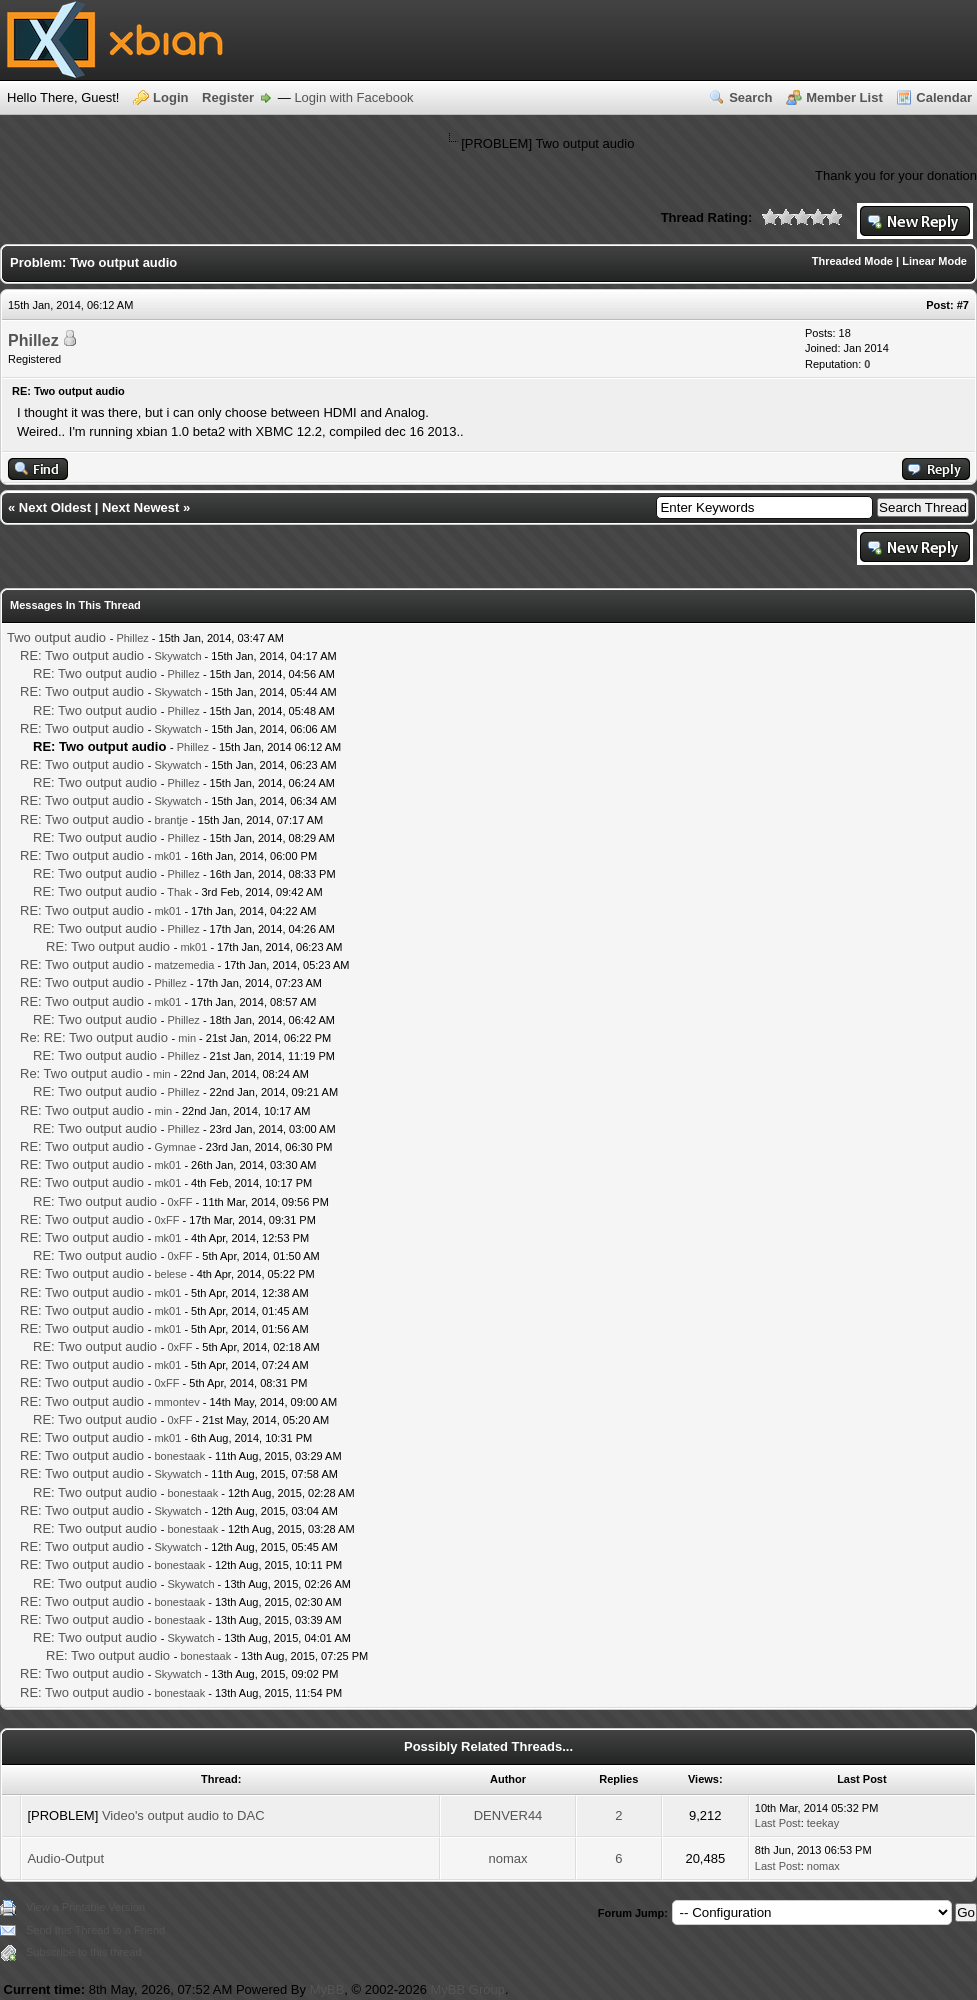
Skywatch (177, 656)
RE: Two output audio (82, 655)
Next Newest (140, 507)
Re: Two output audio (81, 1073)
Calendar (944, 97)
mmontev (176, 1402)
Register (228, 97)
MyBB (327, 1989)
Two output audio (56, 637)
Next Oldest (55, 507)
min (187, 1038)
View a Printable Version (85, 1907)
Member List (844, 97)
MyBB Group (468, 1989)
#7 (963, 305)
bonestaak (179, 1456)
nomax (508, 1858)
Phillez (33, 340)
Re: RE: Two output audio (94, 1037)
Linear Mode (934, 261)
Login (170, 97)
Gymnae (175, 1147)
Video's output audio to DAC (183, 1815)
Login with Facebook (353, 97)
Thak (179, 892)
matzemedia (184, 965)
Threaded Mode (852, 261)
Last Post (778, 1823)
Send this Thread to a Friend (95, 1930)
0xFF (179, 1202)
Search (750, 97)
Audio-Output (65, 1858)
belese (170, 1274)
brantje (171, 820)
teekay (823, 1823)
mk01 (167, 856)
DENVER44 (508, 1815)
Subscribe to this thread (84, 1952)
